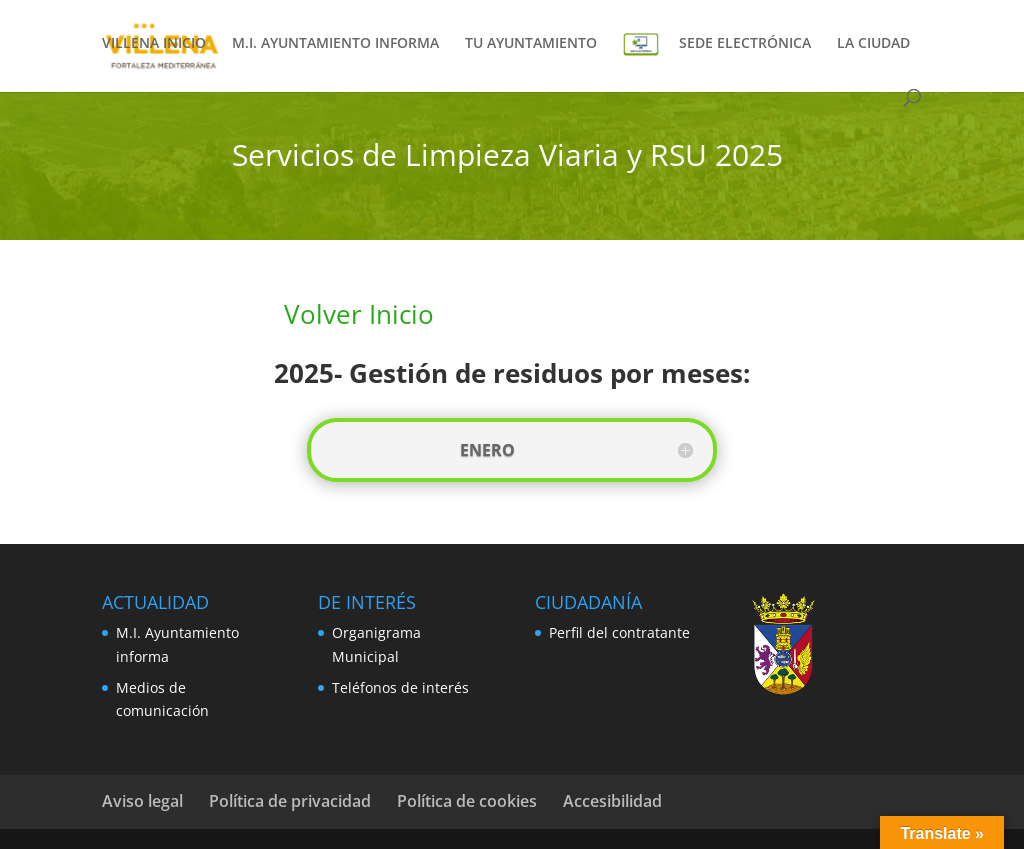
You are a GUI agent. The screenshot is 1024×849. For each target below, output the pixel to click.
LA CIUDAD (873, 44)
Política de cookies (467, 801)
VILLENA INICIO (154, 44)
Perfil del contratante (619, 632)
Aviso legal (142, 801)
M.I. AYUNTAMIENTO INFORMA (335, 44)
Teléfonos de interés (400, 687)
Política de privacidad (290, 801)
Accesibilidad (612, 801)
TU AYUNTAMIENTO (531, 44)
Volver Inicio (359, 314)
